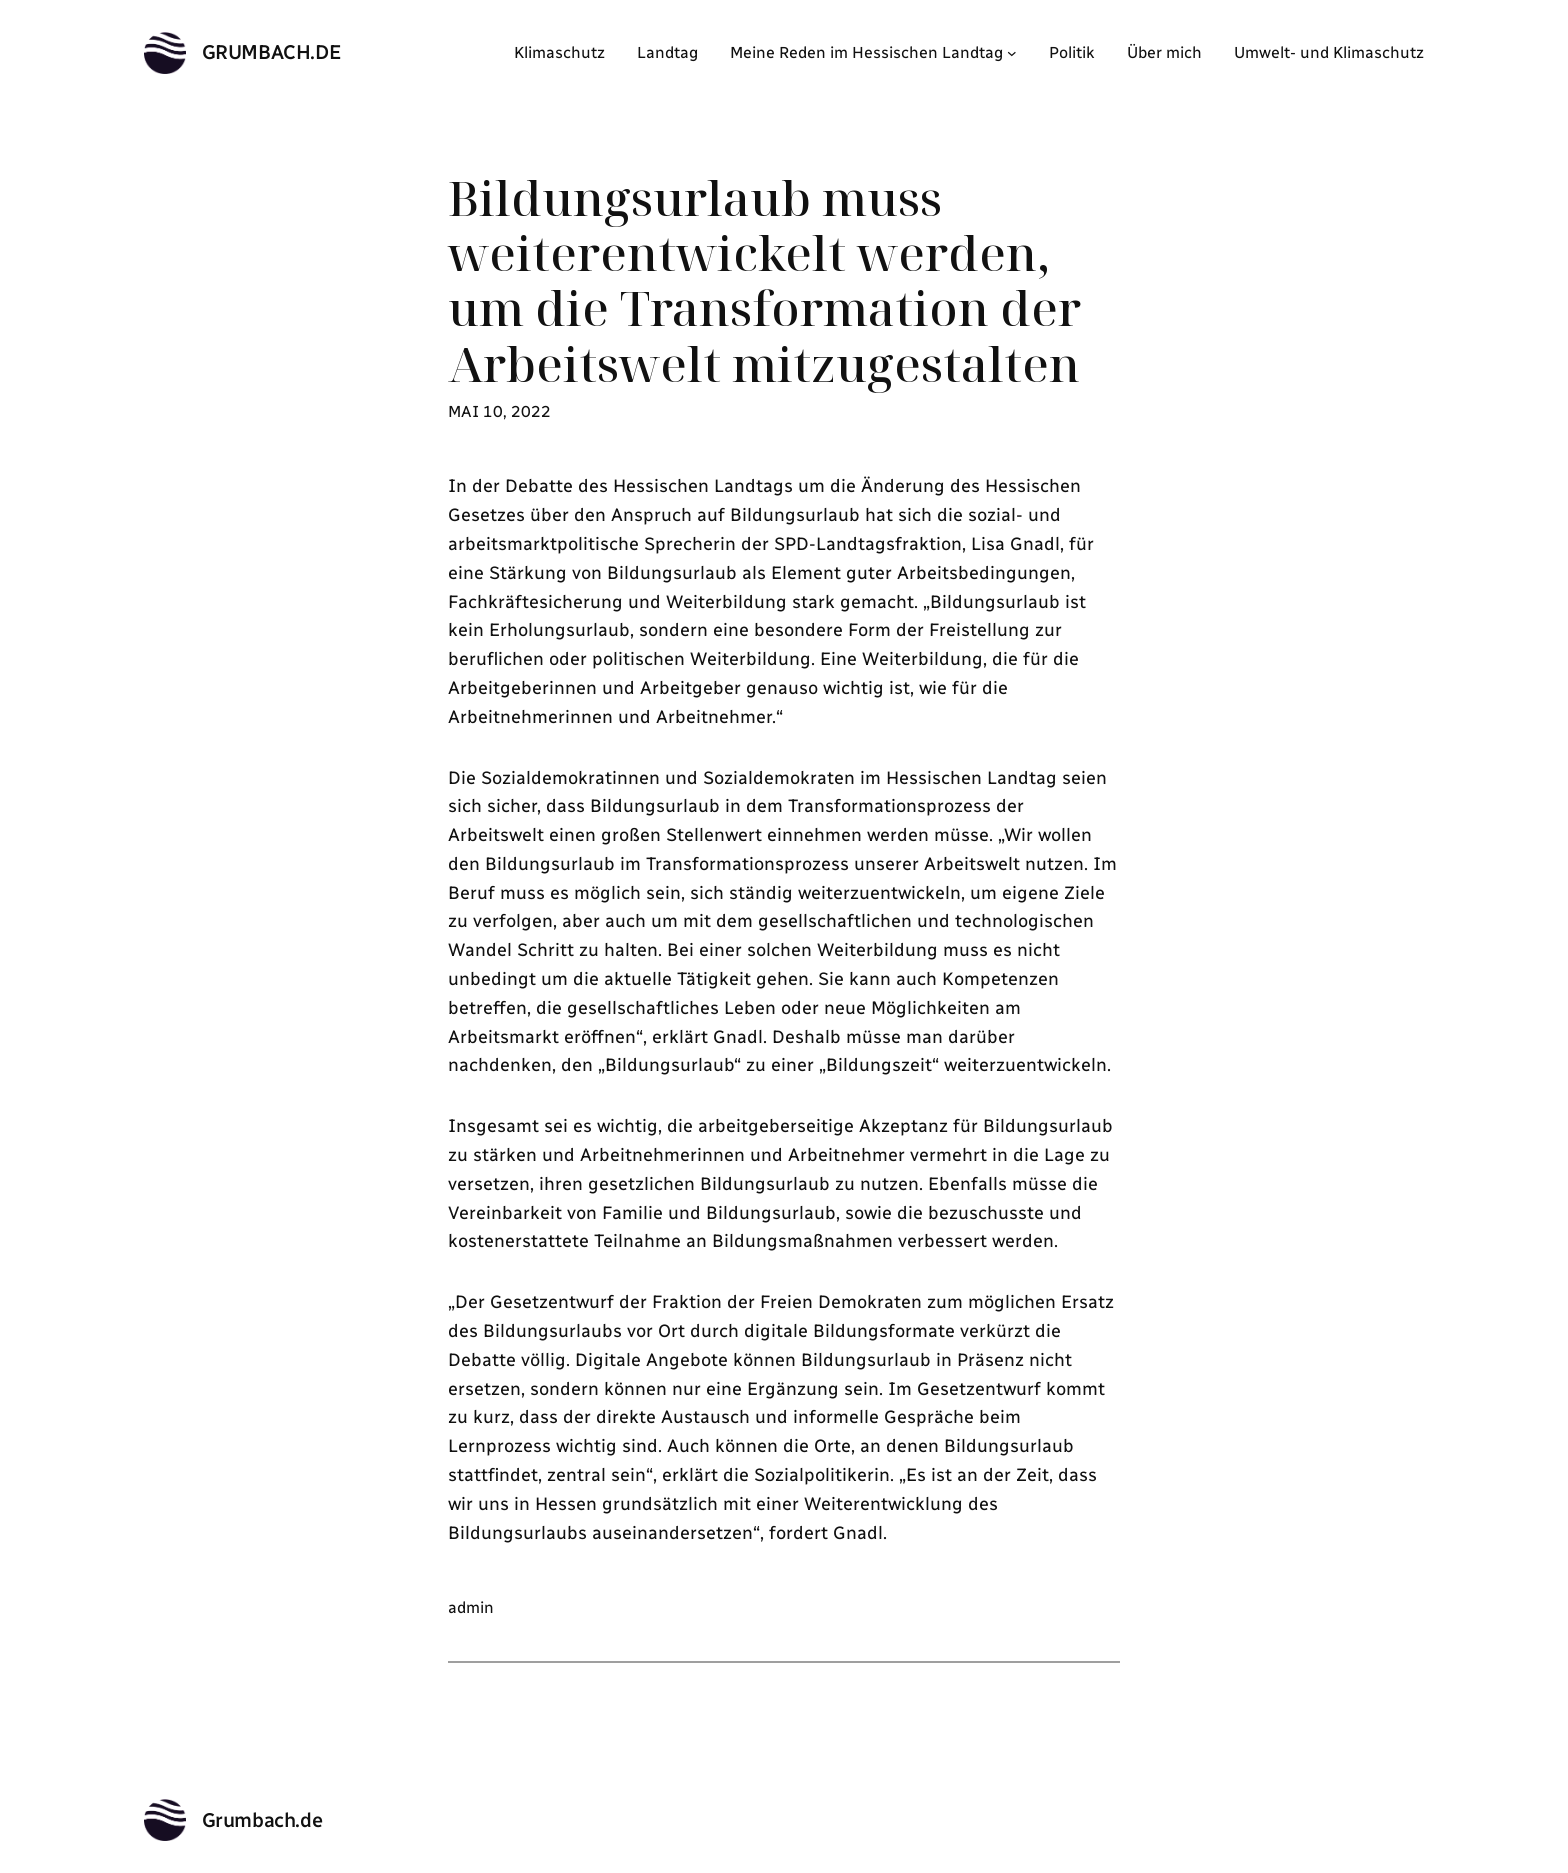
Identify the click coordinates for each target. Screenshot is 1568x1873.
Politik (1072, 52)
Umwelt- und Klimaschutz (1329, 52)
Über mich (1164, 52)
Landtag (667, 52)
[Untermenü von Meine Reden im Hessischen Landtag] (1012, 53)
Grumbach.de (272, 52)
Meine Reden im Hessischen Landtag (866, 52)
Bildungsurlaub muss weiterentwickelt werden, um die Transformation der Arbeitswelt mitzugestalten (764, 280)
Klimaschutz (559, 52)
